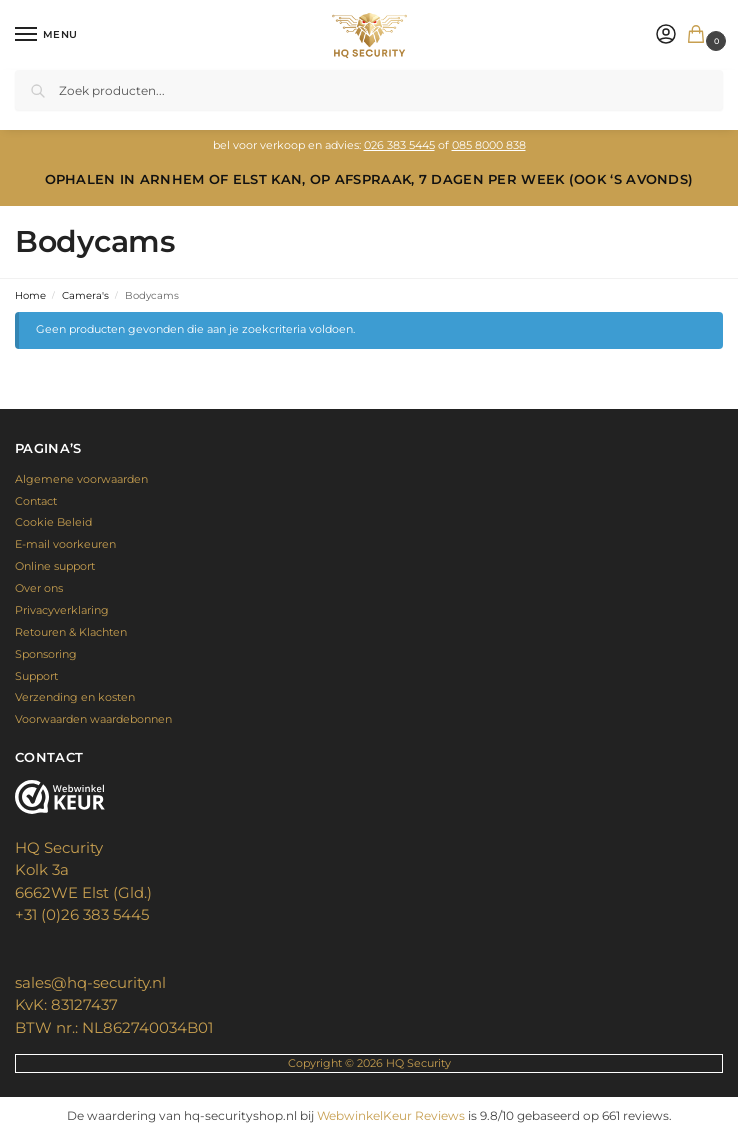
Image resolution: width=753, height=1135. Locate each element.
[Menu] (45, 35)
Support (36, 676)
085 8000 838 (489, 145)
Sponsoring (46, 654)
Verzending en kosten (75, 697)
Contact (36, 501)
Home (30, 295)
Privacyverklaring (62, 610)
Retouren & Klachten (71, 632)
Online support (55, 566)
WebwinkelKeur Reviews (391, 1115)
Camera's (85, 295)
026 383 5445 (399, 145)
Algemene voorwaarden (81, 479)
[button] (700, 35)
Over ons (39, 588)
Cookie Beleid (53, 522)
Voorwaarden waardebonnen (93, 719)
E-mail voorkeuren (65, 544)
